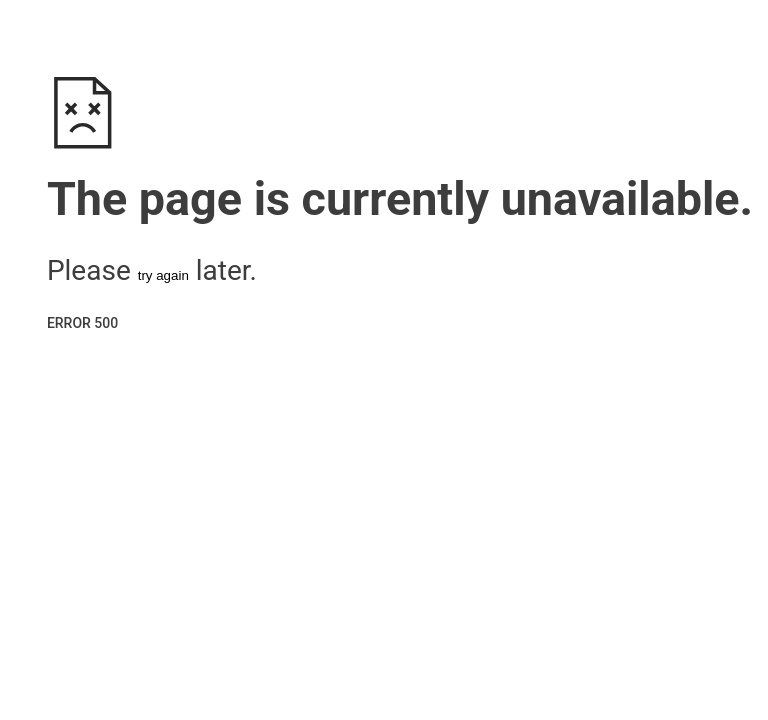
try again (163, 275)
